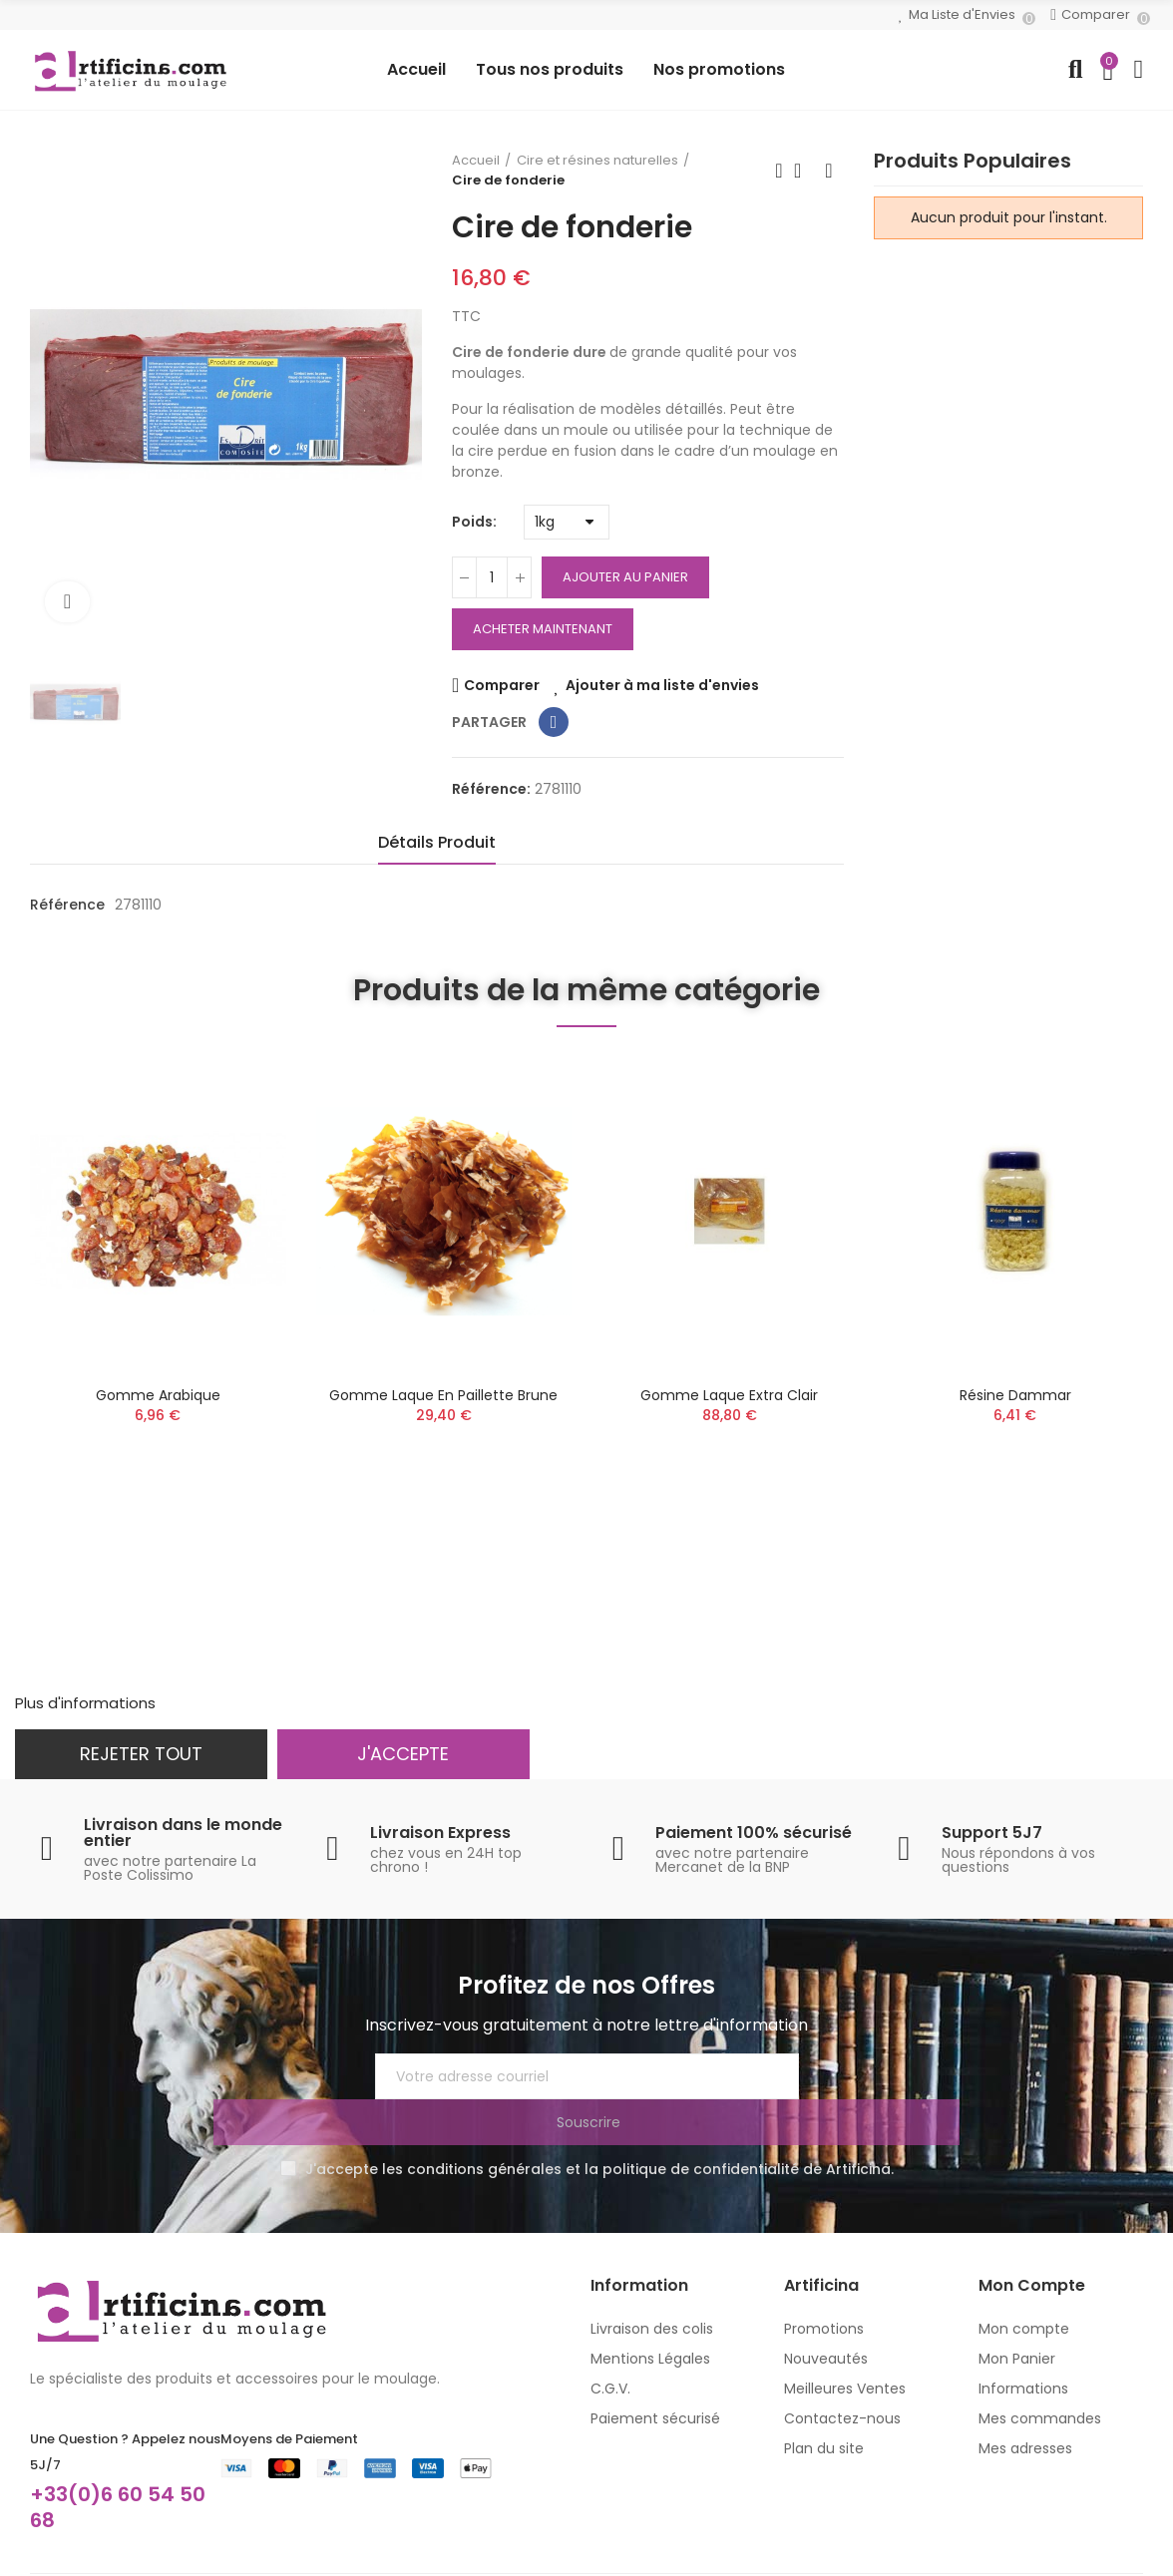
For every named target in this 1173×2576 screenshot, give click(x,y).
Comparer (502, 685)
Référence (67, 905)
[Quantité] (492, 577)
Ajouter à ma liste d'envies (662, 685)
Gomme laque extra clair (729, 1395)
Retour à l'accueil (804, 171)
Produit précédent (779, 171)
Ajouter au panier (625, 576)
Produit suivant (829, 171)
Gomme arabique (158, 1395)
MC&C (508, 2565)
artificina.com (204, 2565)
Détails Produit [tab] (437, 842)
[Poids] (566, 522)
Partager (554, 722)
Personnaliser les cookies (252, 1702)
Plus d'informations (85, 1702)
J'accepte (403, 1753)
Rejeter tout (141, 1753)
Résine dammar (1015, 1395)
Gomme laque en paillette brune (443, 1395)
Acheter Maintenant (542, 628)
